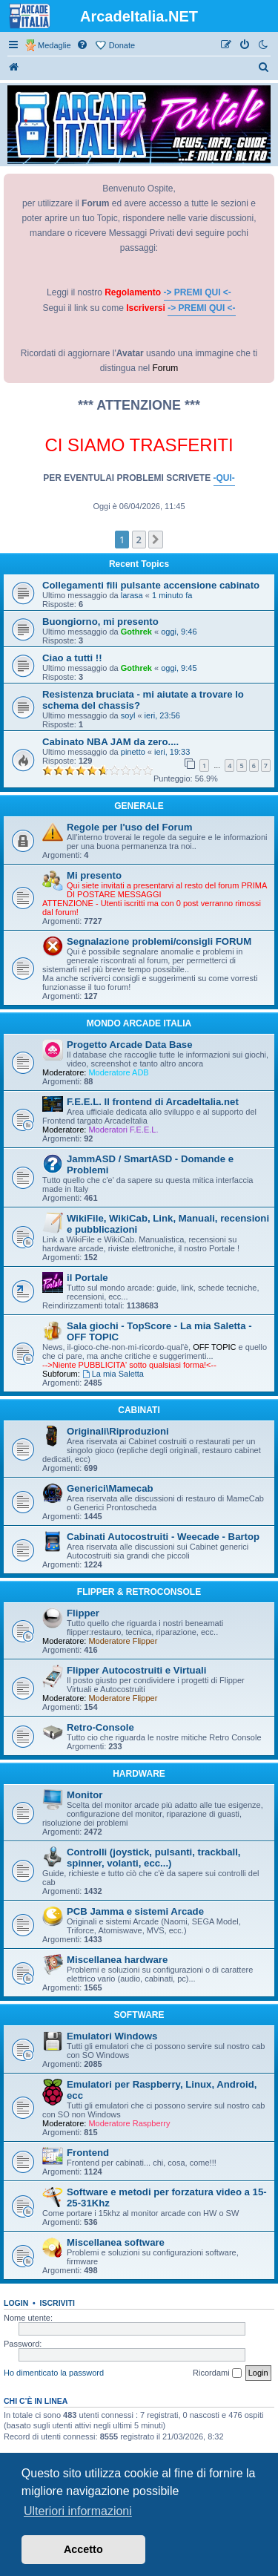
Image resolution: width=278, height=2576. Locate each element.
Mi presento (94, 875)
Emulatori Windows (112, 2036)
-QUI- (224, 478)
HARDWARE (139, 1774)
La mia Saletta (113, 1373)
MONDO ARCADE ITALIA (139, 1023)
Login (16, 2302)
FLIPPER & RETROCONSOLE (139, 1592)
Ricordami (217, 2373)
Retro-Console (100, 1727)
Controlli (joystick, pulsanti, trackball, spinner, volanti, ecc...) (154, 1857)
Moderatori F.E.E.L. (123, 1129)
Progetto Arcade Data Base (130, 1044)
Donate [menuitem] (122, 45)
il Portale (87, 1277)
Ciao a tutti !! (72, 657)
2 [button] (139, 539)
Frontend (88, 2152)
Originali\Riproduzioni (118, 1431)
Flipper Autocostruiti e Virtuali (136, 1670)
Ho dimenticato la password (54, 2372)
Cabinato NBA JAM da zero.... (110, 741)
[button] (155, 539)
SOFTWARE (139, 2015)
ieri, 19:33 (172, 751)
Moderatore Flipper (122, 1640)
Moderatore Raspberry (129, 2123)
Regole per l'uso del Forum (129, 827)
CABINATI (138, 1410)
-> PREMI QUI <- (197, 292)
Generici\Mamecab (110, 1488)
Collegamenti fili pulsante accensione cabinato (150, 585)
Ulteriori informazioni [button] (78, 2511)
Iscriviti (57, 2302)
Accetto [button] (83, 2549)
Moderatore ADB (118, 1072)
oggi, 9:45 (178, 667)
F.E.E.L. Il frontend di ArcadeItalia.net (153, 1101)
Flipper (83, 1613)
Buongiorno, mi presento (100, 621)
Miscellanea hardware (117, 1959)
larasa (132, 595)
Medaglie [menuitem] (54, 45)
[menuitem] (83, 45)
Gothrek (136, 631)
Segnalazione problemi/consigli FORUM (159, 941)
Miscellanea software (116, 2242)
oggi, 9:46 (178, 631)
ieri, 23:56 (162, 715)
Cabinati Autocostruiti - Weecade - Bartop (163, 1536)
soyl (128, 715)
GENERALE (139, 806)
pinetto (133, 751)
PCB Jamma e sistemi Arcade (135, 1911)
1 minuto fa (172, 595)
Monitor (84, 1794)
